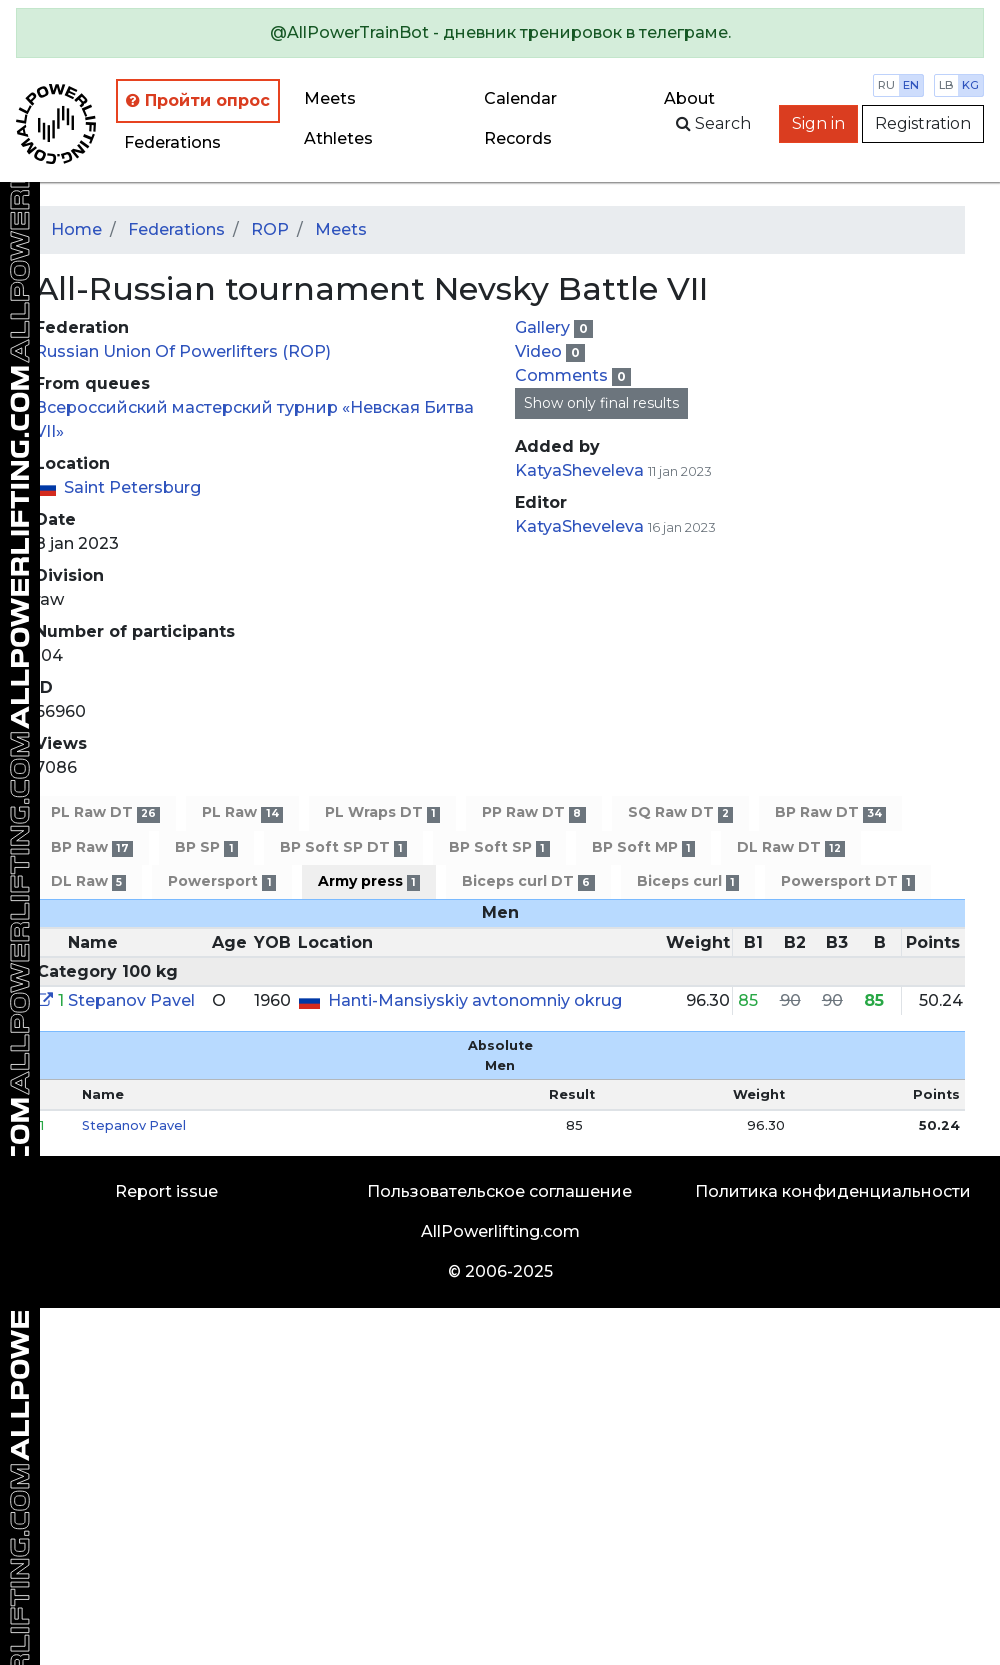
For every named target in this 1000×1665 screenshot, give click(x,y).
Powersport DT (848, 881)
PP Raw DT (533, 812)
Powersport (221, 881)
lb (946, 85)
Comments (563, 375)
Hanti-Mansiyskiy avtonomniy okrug (475, 1000)
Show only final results (601, 403)
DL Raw (88, 881)
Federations (172, 142)
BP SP (206, 847)
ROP (270, 229)
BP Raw (92, 847)
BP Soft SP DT (343, 847)
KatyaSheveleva (579, 470)
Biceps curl (688, 881)
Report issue (166, 1191)
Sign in (818, 123)
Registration (923, 123)
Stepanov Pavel (131, 1000)
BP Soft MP (643, 847)
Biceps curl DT (528, 881)
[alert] (500, 33)
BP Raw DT (830, 812)
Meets (330, 98)
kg (970, 85)
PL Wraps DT (382, 812)
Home (76, 229)
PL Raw (242, 812)
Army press (369, 881)
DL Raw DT (791, 847)
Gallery (544, 327)
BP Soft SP (499, 847)
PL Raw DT (105, 812)
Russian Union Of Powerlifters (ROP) (183, 351)
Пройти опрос (198, 100)
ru (886, 85)
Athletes (338, 138)
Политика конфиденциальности (833, 1191)
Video (540, 351)
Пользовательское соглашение (499, 1191)
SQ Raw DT (680, 812)
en (911, 85)
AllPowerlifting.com (500, 1231)
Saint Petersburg (132, 487)
